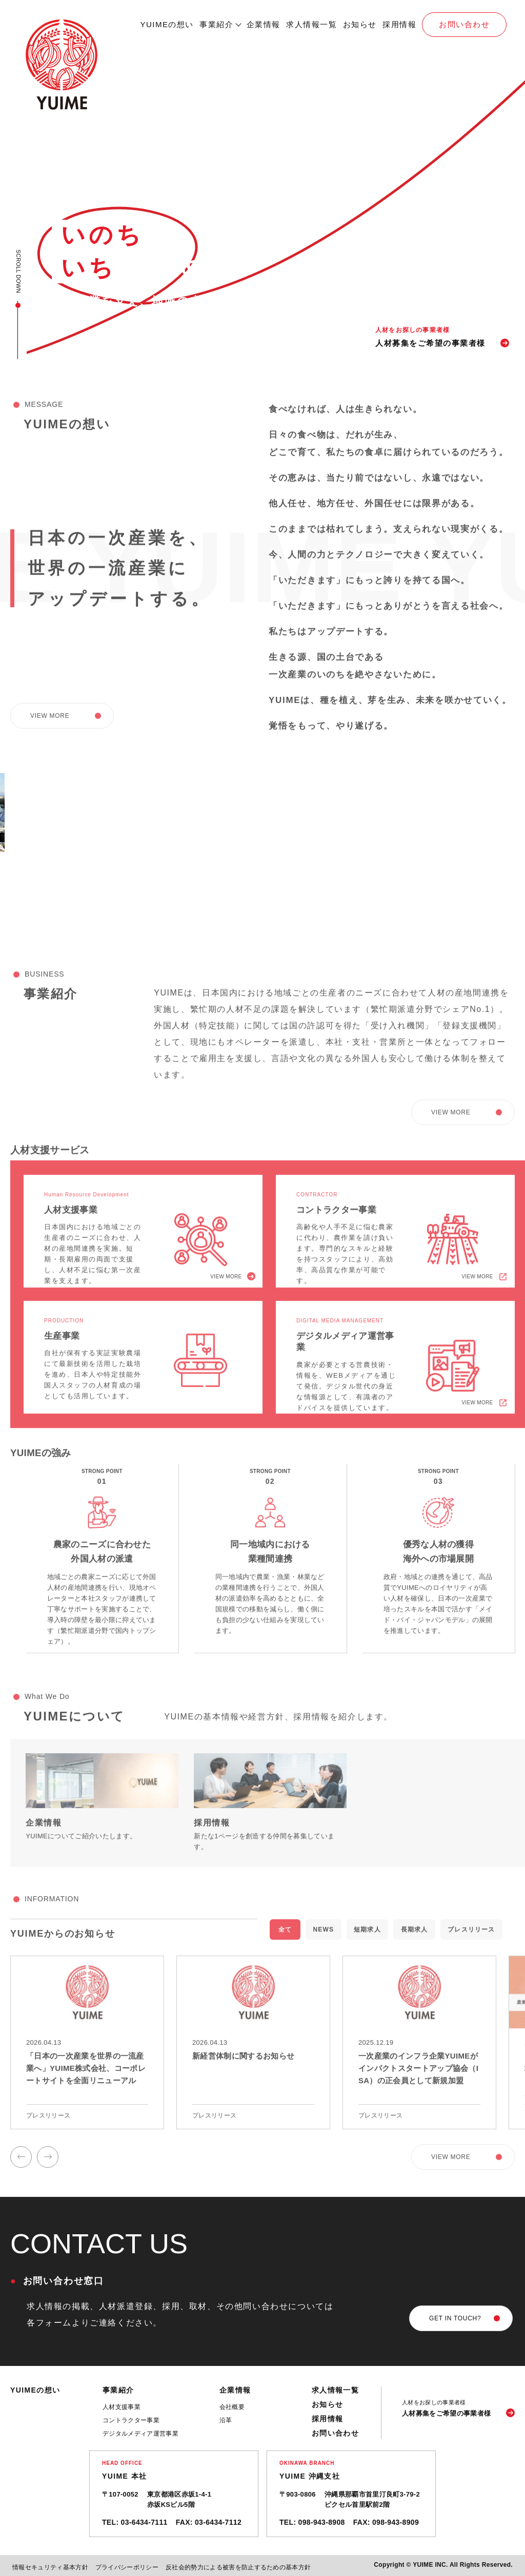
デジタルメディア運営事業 (140, 2433)
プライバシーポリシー (126, 2567)
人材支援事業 (121, 2407)
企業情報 (263, 24)
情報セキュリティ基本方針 (50, 2567)
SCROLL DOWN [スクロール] (18, 271)
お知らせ (360, 24)
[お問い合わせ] (461, 2318)
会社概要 (232, 2407)
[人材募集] (445, 337)
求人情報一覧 (311, 24)
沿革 (225, 2420)
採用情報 (399, 24)
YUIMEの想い (167, 24)
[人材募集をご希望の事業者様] (458, 2408)
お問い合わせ (464, 24)
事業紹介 (216, 24)
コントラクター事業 (131, 2420)
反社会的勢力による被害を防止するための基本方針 (238, 2567)
